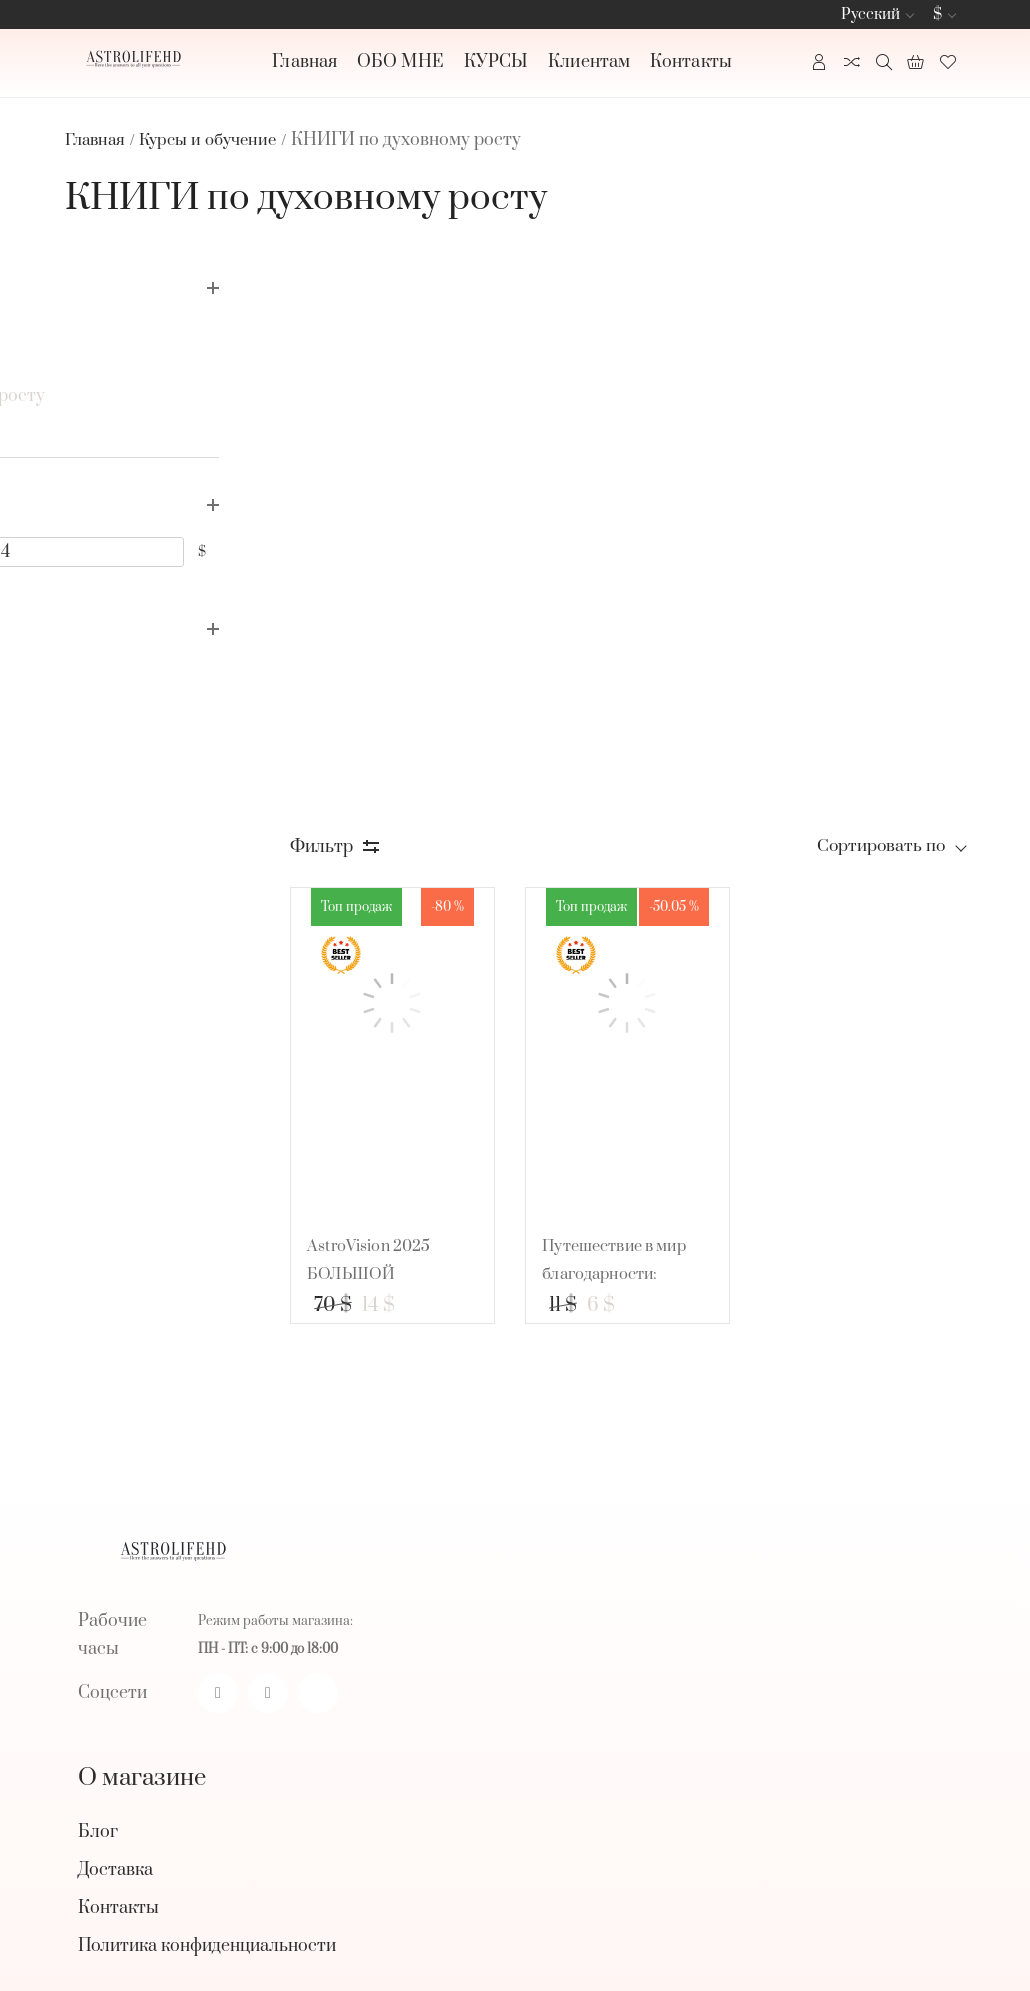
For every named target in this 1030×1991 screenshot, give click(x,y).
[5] (108, 547)
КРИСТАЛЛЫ (134, 1589)
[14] (230, 547)
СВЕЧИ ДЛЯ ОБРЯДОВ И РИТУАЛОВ (234, 1551)
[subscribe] (490, 1843)
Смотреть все (120, 1661)
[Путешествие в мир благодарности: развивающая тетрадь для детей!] (648, 481)
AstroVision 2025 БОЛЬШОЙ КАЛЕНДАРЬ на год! (421, 717)
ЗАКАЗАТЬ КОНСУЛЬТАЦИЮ (202, 1513)
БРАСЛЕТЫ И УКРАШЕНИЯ (196, 1627)
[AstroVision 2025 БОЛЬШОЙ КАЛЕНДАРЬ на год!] (426, 481)
